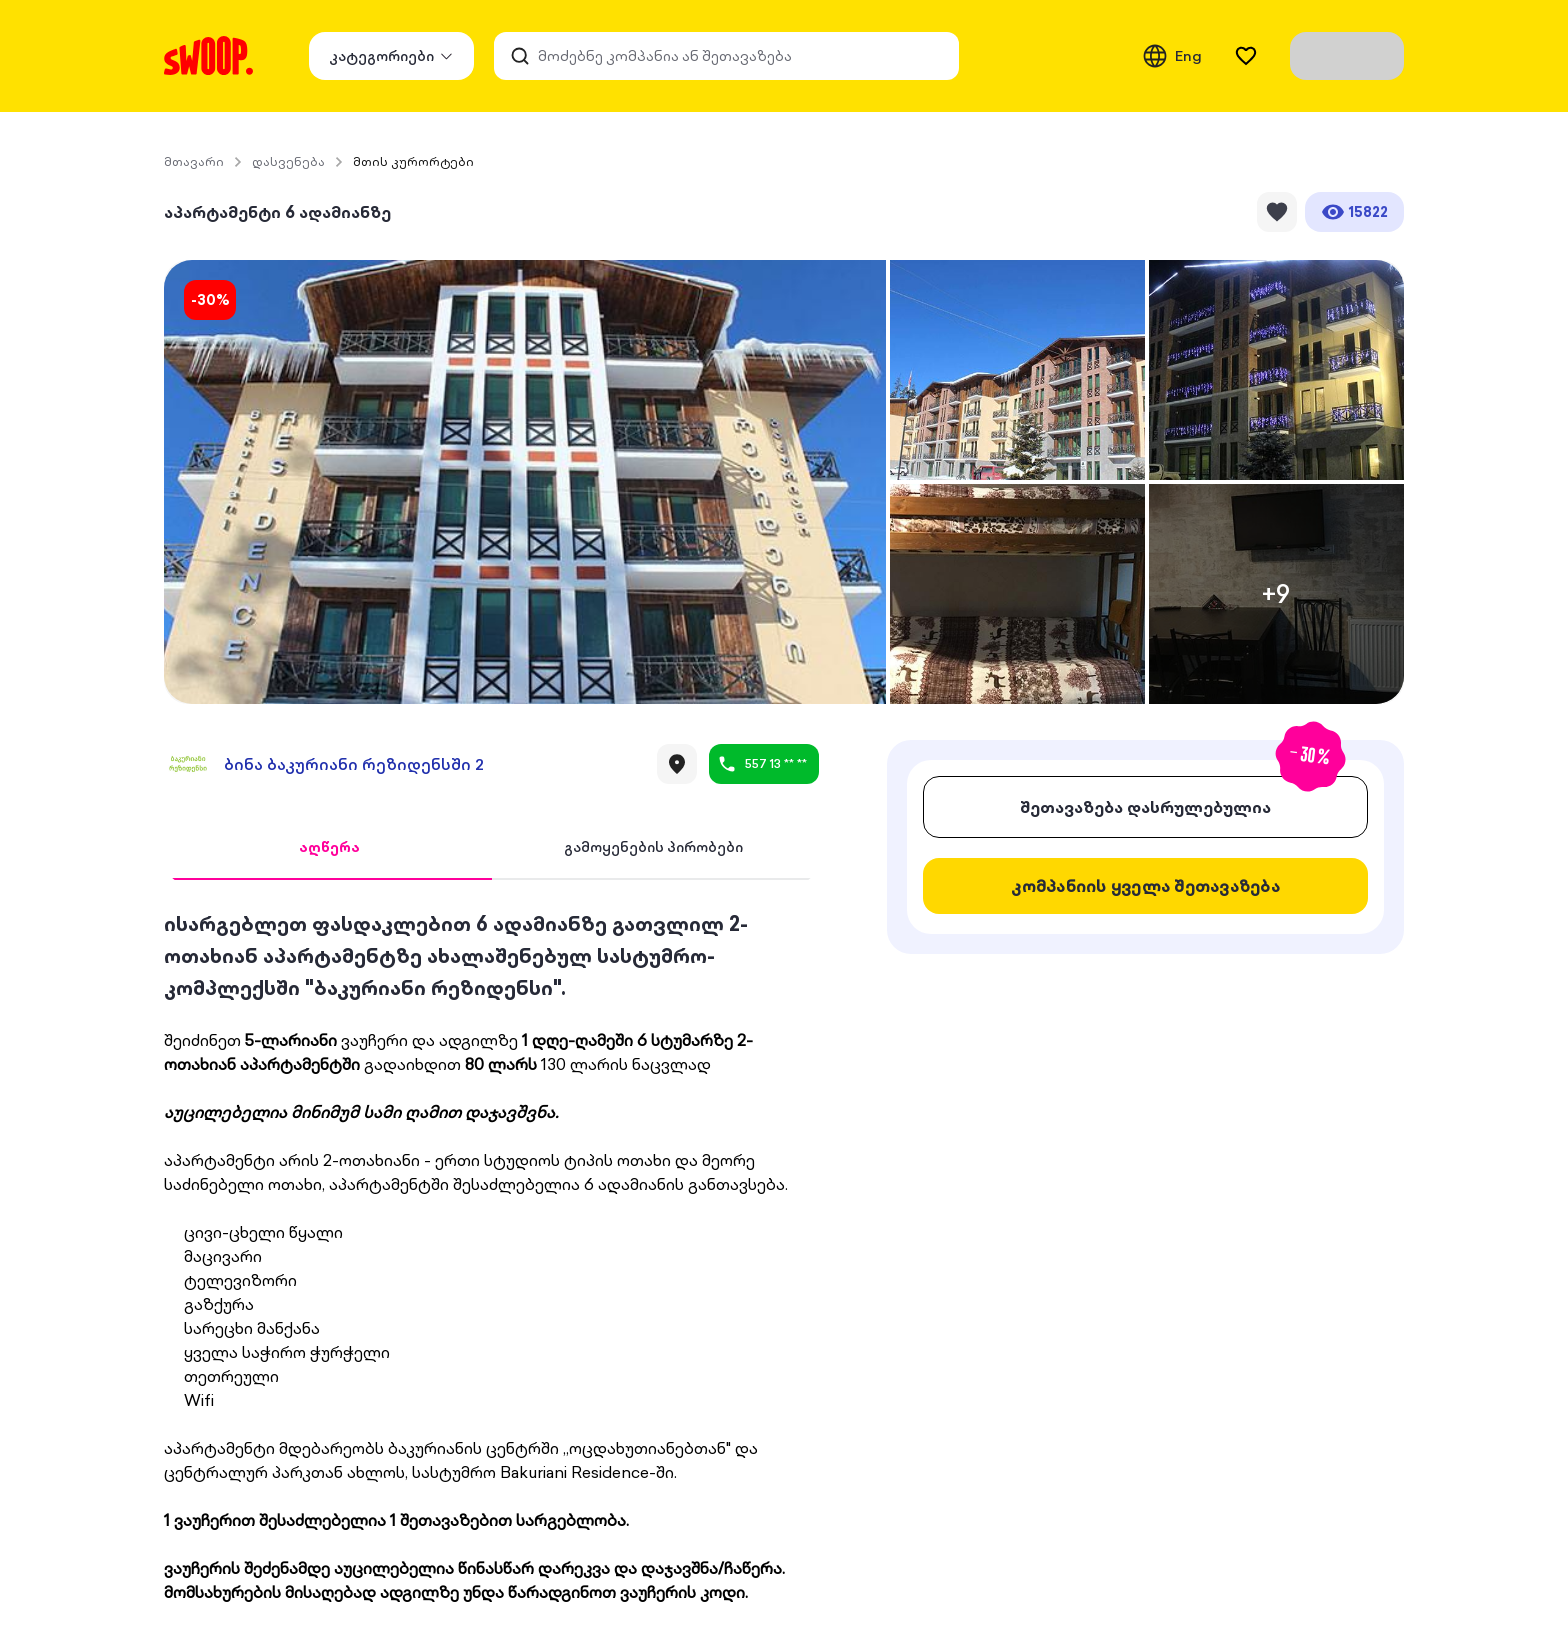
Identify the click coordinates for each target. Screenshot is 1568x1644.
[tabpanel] (491, 1256)
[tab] (330, 848)
